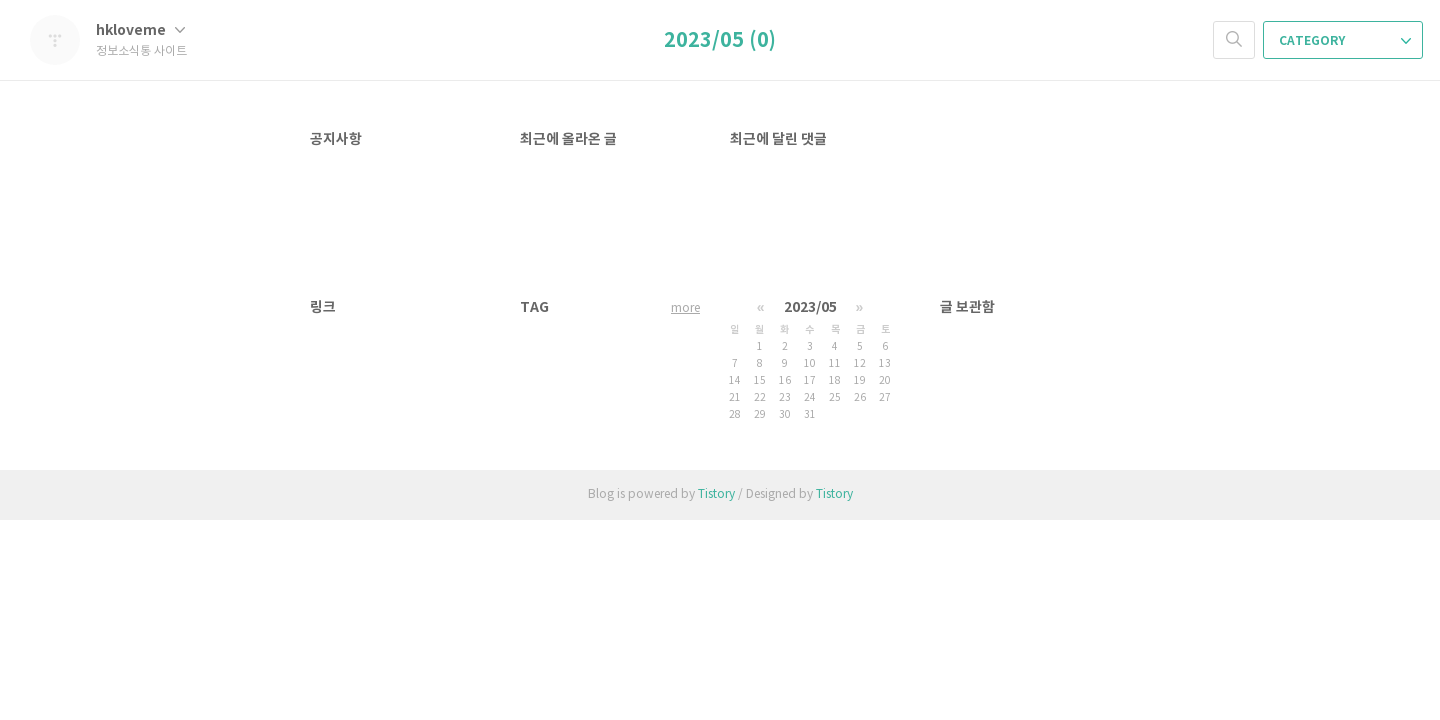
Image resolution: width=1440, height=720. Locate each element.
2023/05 (810, 307)
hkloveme (140, 30)
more (685, 308)
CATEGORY (1345, 41)
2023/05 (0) (720, 41)
